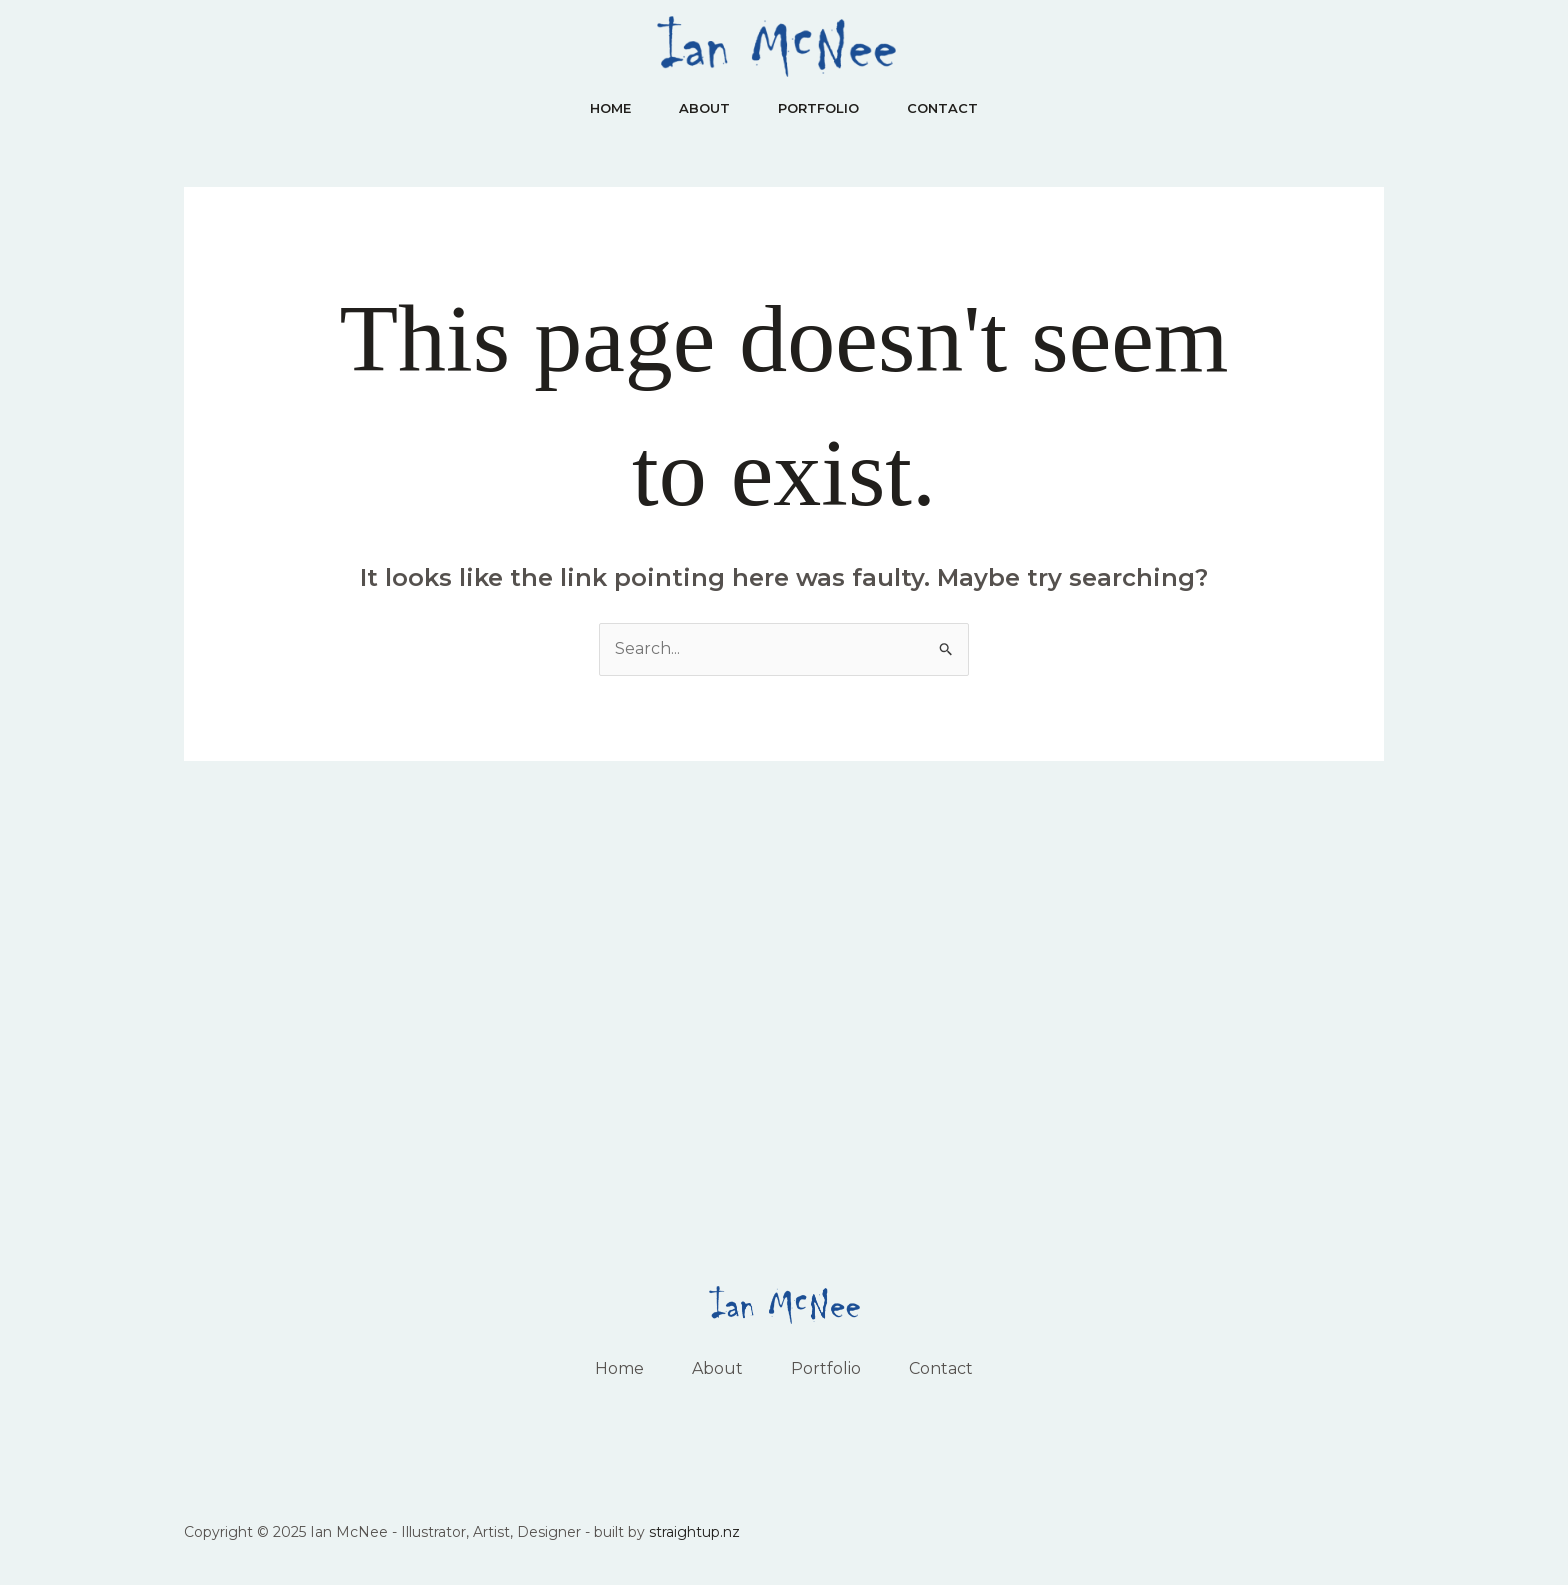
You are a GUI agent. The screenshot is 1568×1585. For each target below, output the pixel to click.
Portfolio (818, 108)
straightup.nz (694, 1532)
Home (610, 108)
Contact (942, 108)
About (704, 108)
